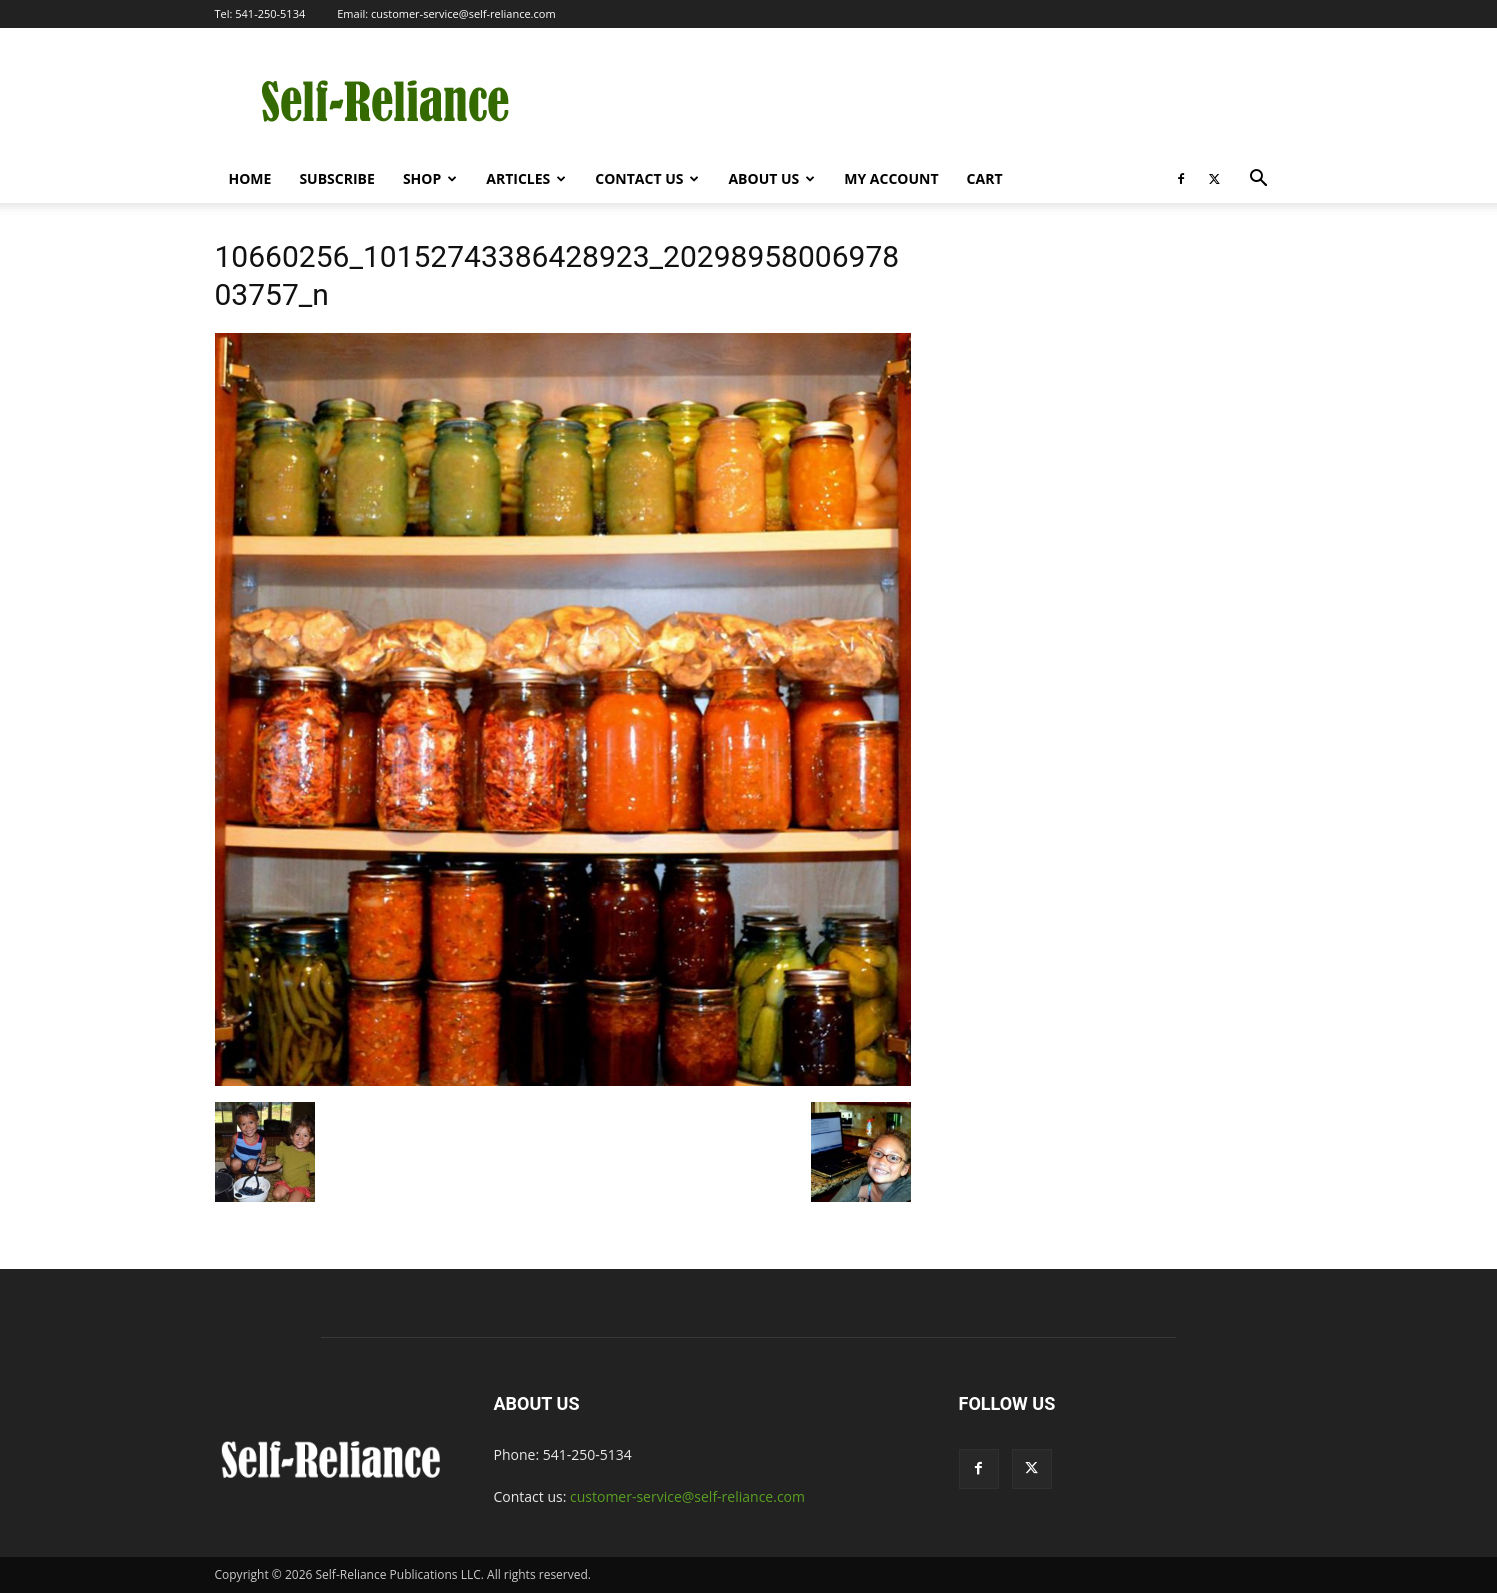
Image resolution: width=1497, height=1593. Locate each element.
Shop (430, 178)
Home (250, 178)
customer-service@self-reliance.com (463, 13)
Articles (526, 178)
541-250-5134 (270, 13)
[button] (1259, 180)
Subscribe (336, 178)
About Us (771, 178)
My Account (891, 178)
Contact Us (647, 178)
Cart (985, 178)
